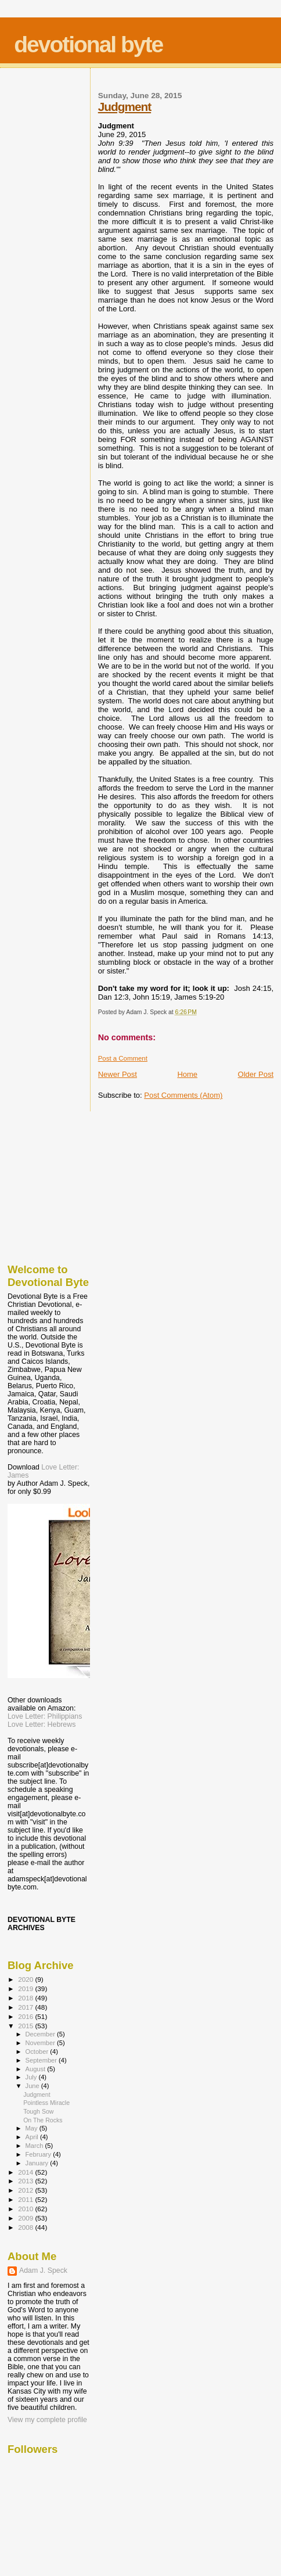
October (38, 2051)
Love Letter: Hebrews (41, 1724)
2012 (26, 2190)
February (39, 2154)
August (37, 2068)
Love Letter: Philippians (45, 1716)
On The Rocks (42, 2120)
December (41, 2034)
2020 (26, 1979)
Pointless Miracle (46, 2102)
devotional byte (88, 44)
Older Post (255, 1074)
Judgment (124, 106)
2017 (26, 2007)
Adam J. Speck (43, 2270)
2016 (26, 2016)
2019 (26, 1988)
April (33, 2136)
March (35, 2145)
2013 (26, 2181)
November (41, 2042)
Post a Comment (122, 1058)
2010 (26, 2208)
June (33, 2085)
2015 (26, 2025)
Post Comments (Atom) (183, 1095)
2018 (26, 1998)
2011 (26, 2199)
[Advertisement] (66, 1184)
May (32, 2128)
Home (187, 1074)
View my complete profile (47, 2420)
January (38, 2163)
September (42, 2060)
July (32, 2077)
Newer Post (117, 1074)
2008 (26, 2227)
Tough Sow (38, 2111)
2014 (26, 2172)
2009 (26, 2218)
